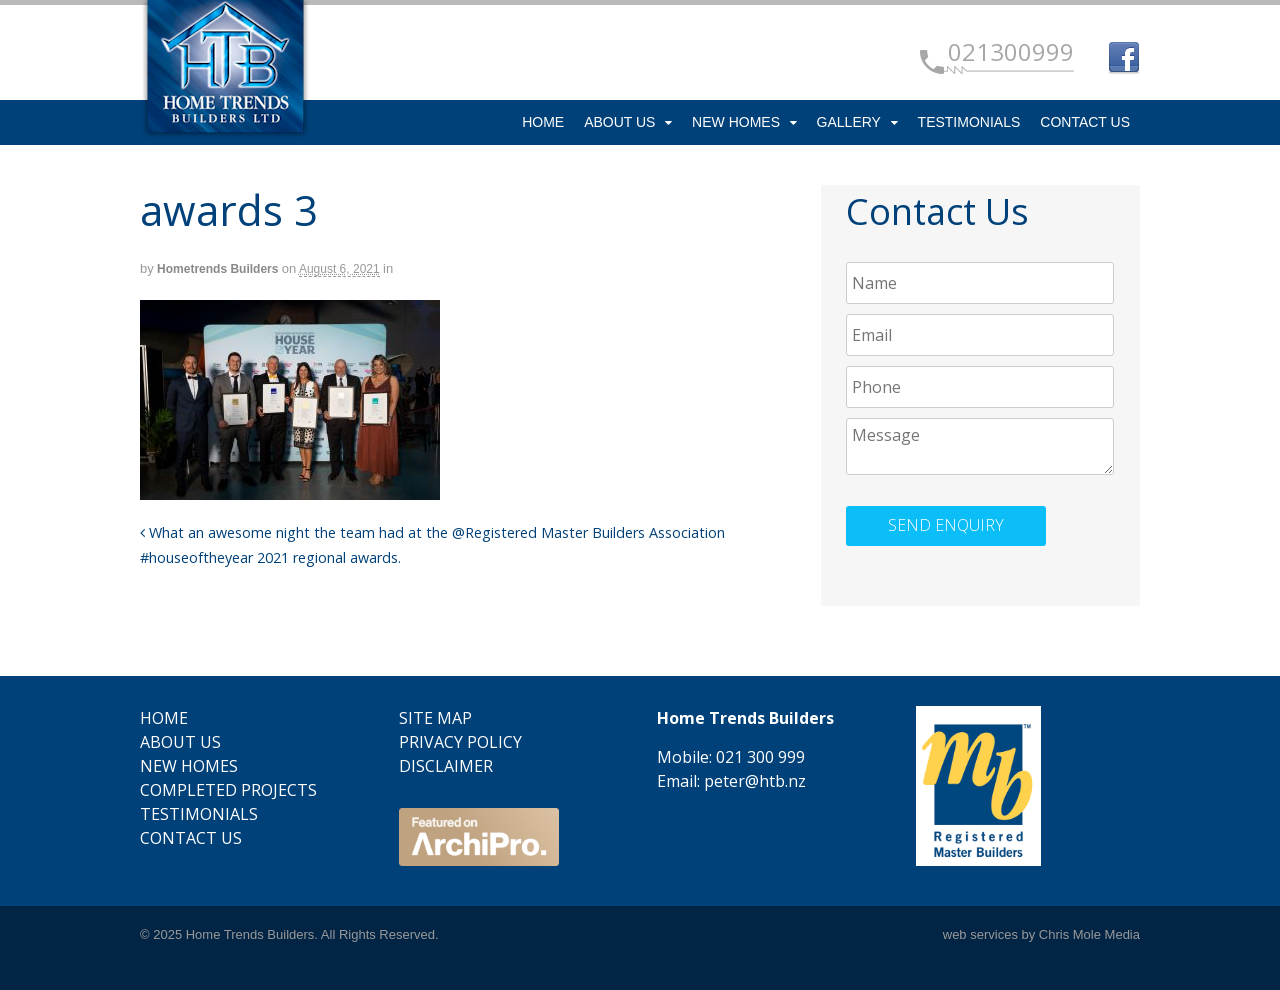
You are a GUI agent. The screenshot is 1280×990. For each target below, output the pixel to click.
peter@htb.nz (755, 781)
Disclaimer (446, 766)
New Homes (736, 122)
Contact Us (1085, 122)
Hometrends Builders (217, 269)
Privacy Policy (460, 742)
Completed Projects (228, 790)
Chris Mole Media (1089, 934)
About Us (619, 122)
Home (543, 122)
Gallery (849, 122)
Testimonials (969, 122)
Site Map (435, 718)
